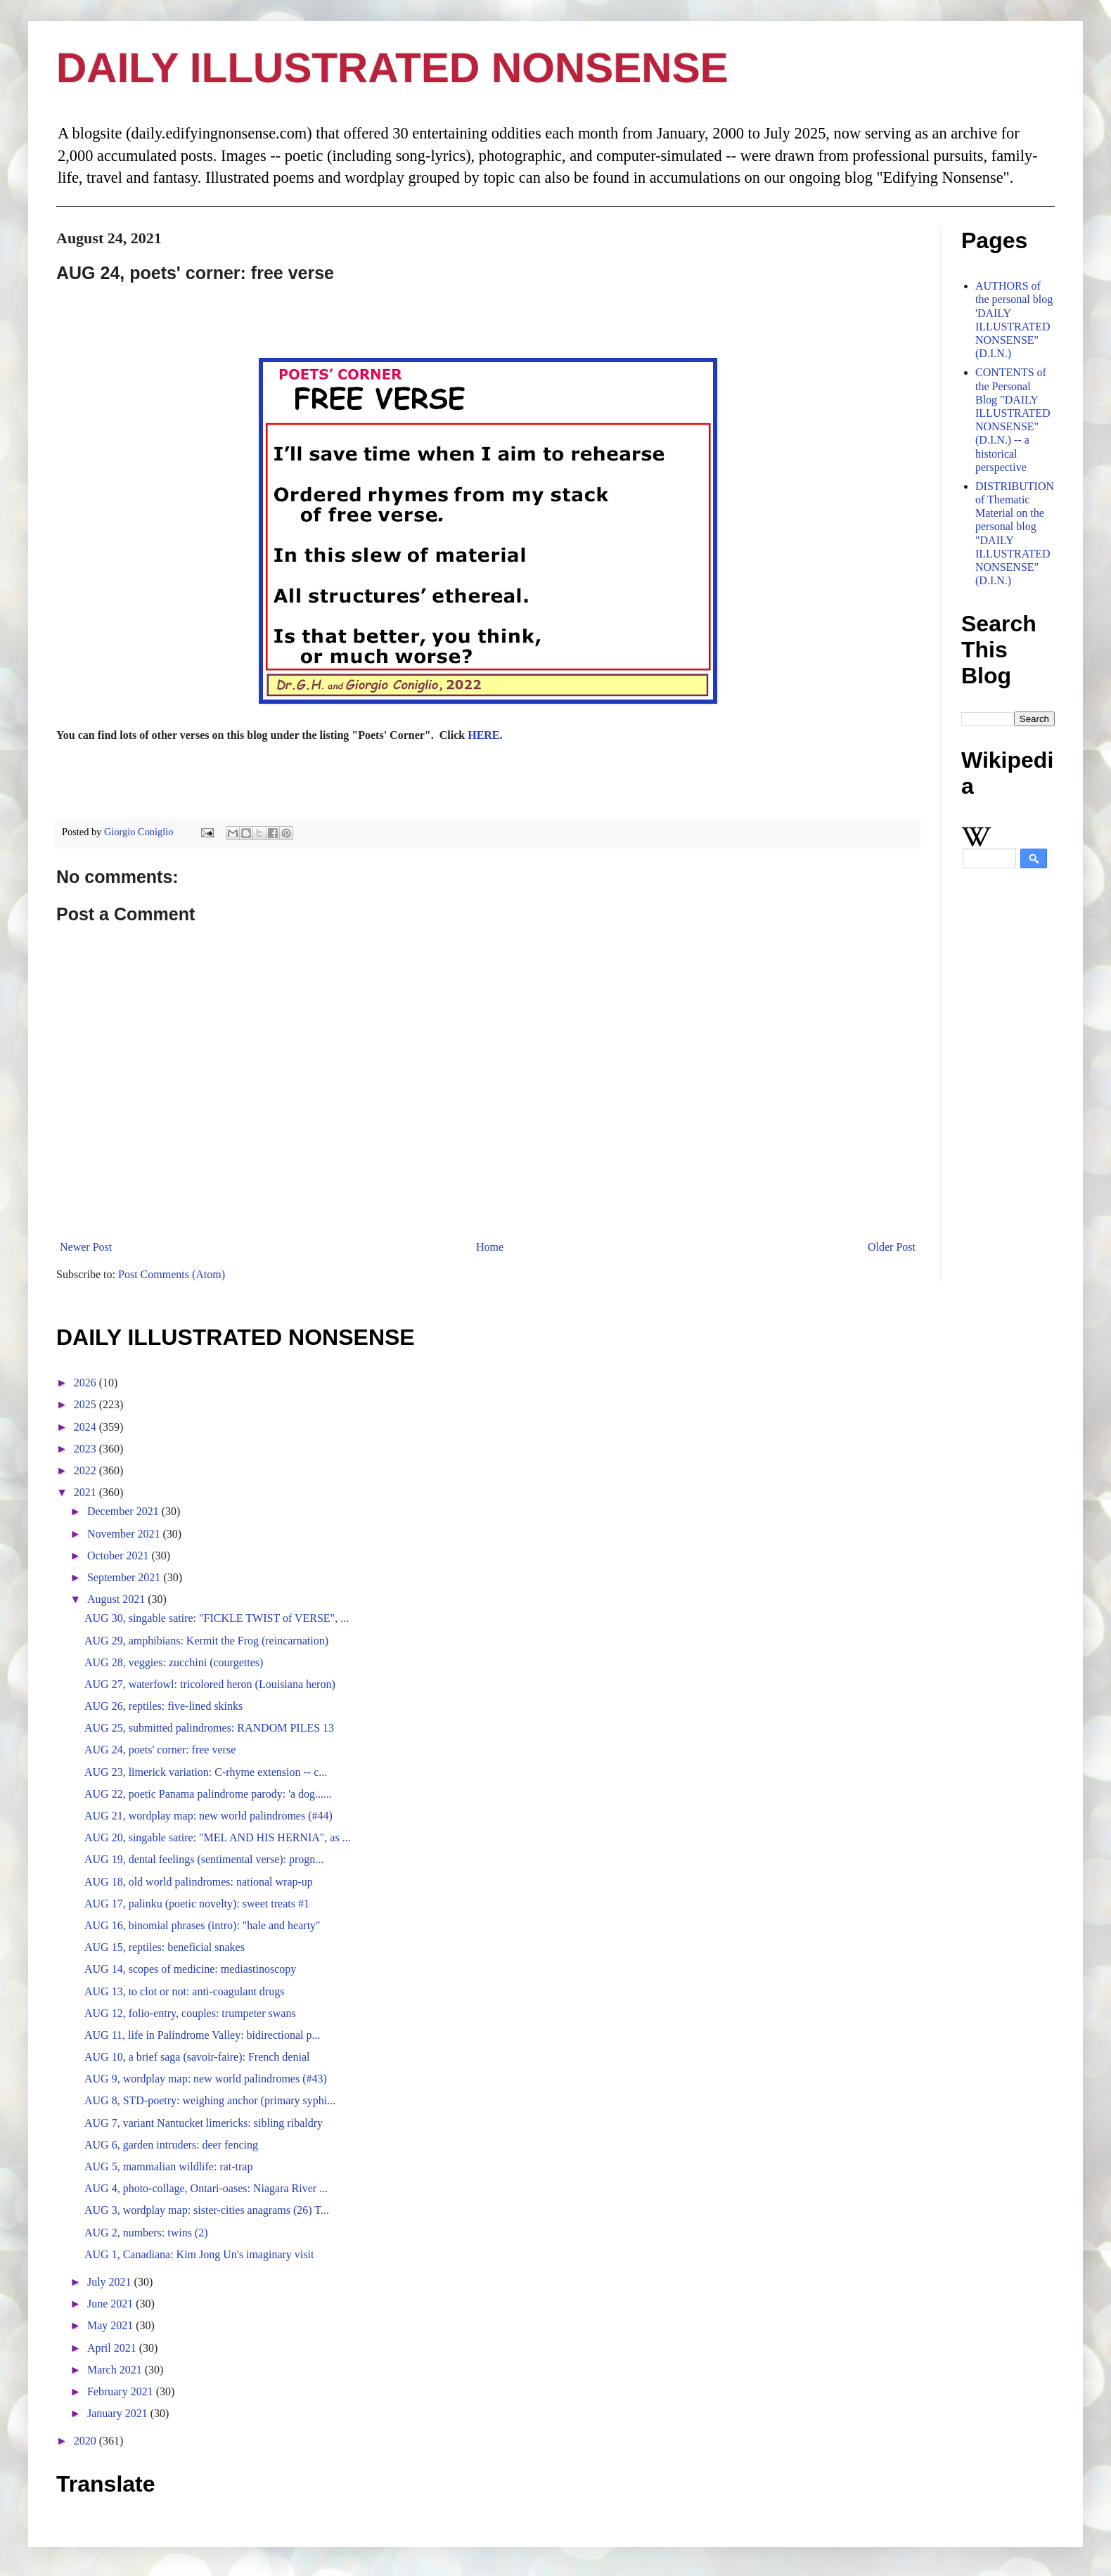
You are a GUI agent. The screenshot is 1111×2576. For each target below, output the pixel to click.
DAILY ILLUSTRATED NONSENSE (392, 67)
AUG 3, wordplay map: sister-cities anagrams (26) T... (206, 2210)
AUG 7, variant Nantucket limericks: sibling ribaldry (203, 2123)
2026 (86, 1383)
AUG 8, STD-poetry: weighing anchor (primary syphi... (209, 2100)
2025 (86, 1404)
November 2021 (125, 1534)
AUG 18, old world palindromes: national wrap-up (198, 1882)
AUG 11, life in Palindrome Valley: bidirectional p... (202, 2035)
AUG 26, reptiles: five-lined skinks (163, 1706)
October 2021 (119, 1555)
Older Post (892, 1247)
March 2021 (116, 2370)
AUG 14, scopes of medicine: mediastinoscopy (190, 1969)
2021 (86, 1492)
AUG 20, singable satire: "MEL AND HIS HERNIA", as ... (217, 1837)
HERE (483, 735)
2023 (86, 1449)
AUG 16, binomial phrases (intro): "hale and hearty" (202, 1925)
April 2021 (113, 2348)
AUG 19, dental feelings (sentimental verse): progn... (203, 1859)
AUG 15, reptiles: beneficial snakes (164, 1947)
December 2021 (124, 1511)
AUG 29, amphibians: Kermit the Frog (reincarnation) (206, 1641)
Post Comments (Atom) (171, 1274)
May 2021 (111, 2325)
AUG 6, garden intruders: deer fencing (171, 2145)
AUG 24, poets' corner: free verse (160, 1750)
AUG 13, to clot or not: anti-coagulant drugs (184, 1991)
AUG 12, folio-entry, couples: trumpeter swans (190, 2013)
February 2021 (121, 2391)
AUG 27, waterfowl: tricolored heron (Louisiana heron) (209, 1684)
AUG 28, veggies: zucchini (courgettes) (173, 1662)
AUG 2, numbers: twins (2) (146, 2233)
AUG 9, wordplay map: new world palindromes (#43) (205, 2079)
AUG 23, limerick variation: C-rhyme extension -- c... (205, 1772)
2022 (86, 1470)
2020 (86, 2441)
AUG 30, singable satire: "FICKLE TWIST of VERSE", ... (216, 1618)
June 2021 (111, 2304)
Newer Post (86, 1247)
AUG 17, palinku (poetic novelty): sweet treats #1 (196, 1904)
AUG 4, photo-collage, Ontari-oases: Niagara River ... (206, 2188)
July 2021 (110, 2282)
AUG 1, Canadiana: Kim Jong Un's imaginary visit (199, 2254)
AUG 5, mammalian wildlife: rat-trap (168, 2166)
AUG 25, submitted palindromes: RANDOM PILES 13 (209, 1728)
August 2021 (117, 1599)
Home (489, 1247)
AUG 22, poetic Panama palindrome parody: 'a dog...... (208, 1794)
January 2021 (118, 2413)
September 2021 (125, 1577)
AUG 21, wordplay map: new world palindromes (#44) (208, 1816)
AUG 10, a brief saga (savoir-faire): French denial (196, 2057)
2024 (86, 1427)
